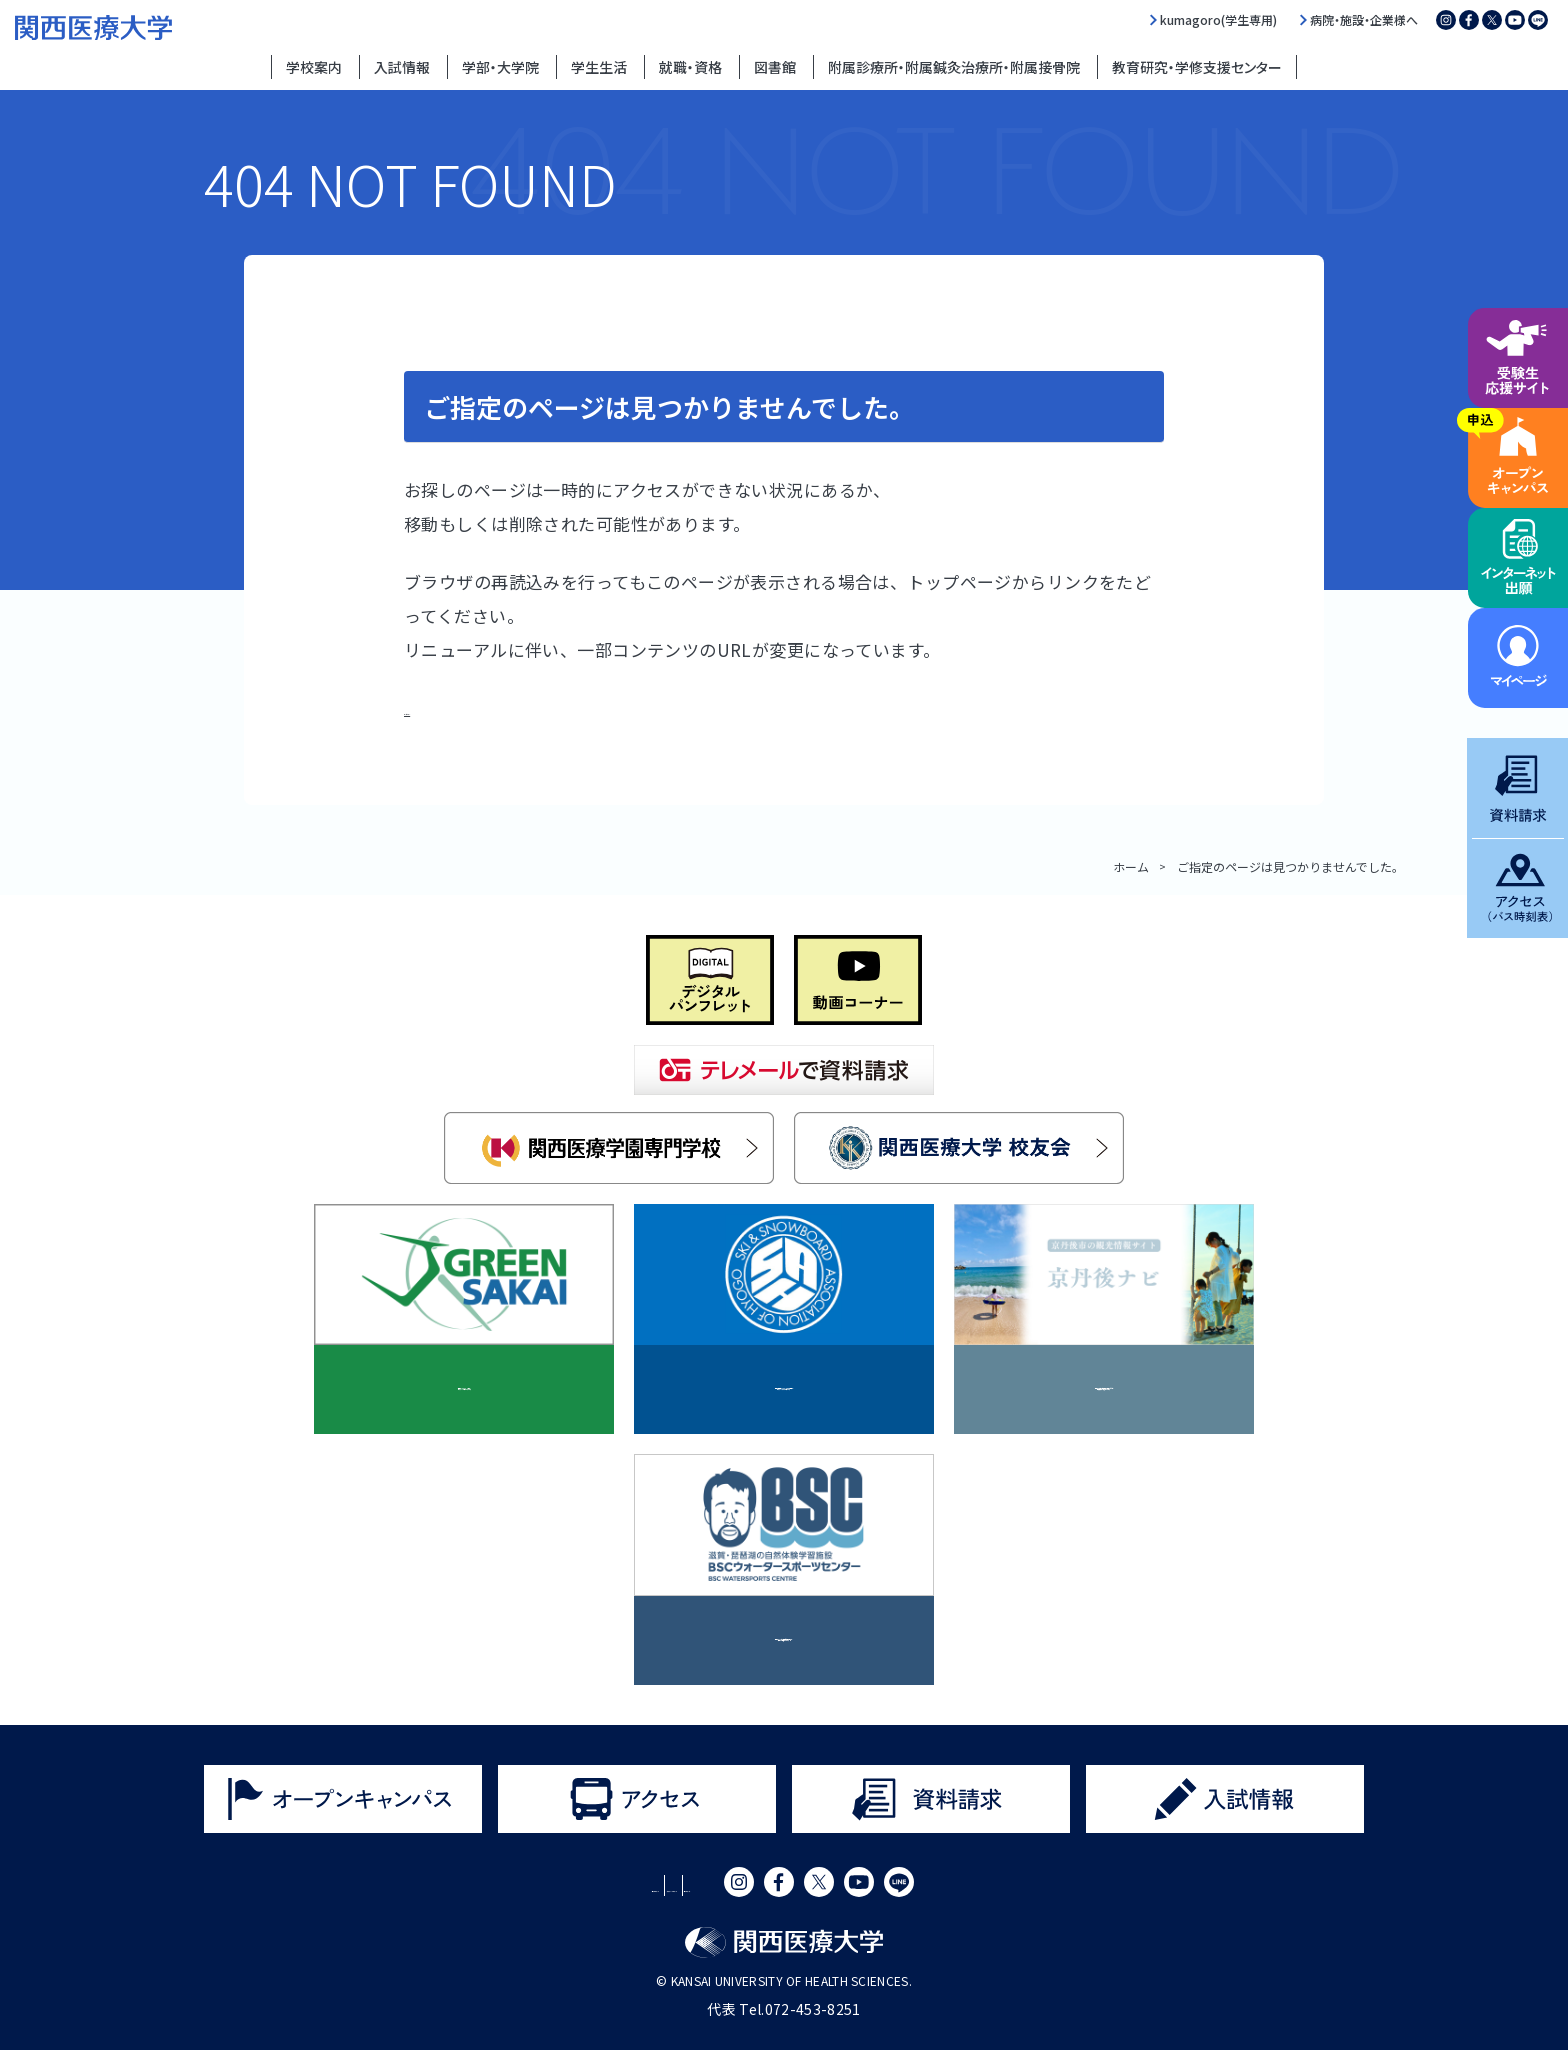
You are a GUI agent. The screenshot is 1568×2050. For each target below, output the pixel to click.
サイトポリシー (528, 1885)
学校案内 (314, 67)
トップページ (456, 707)
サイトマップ (822, 1885)
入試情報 (402, 67)
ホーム (1131, 866)
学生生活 (599, 67)
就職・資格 (690, 67)
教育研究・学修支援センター (1197, 67)
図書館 (775, 67)
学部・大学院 (500, 67)
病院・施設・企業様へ (1364, 20)
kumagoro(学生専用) (1218, 20)
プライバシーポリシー (679, 1885)
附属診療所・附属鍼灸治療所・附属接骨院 (954, 67)
